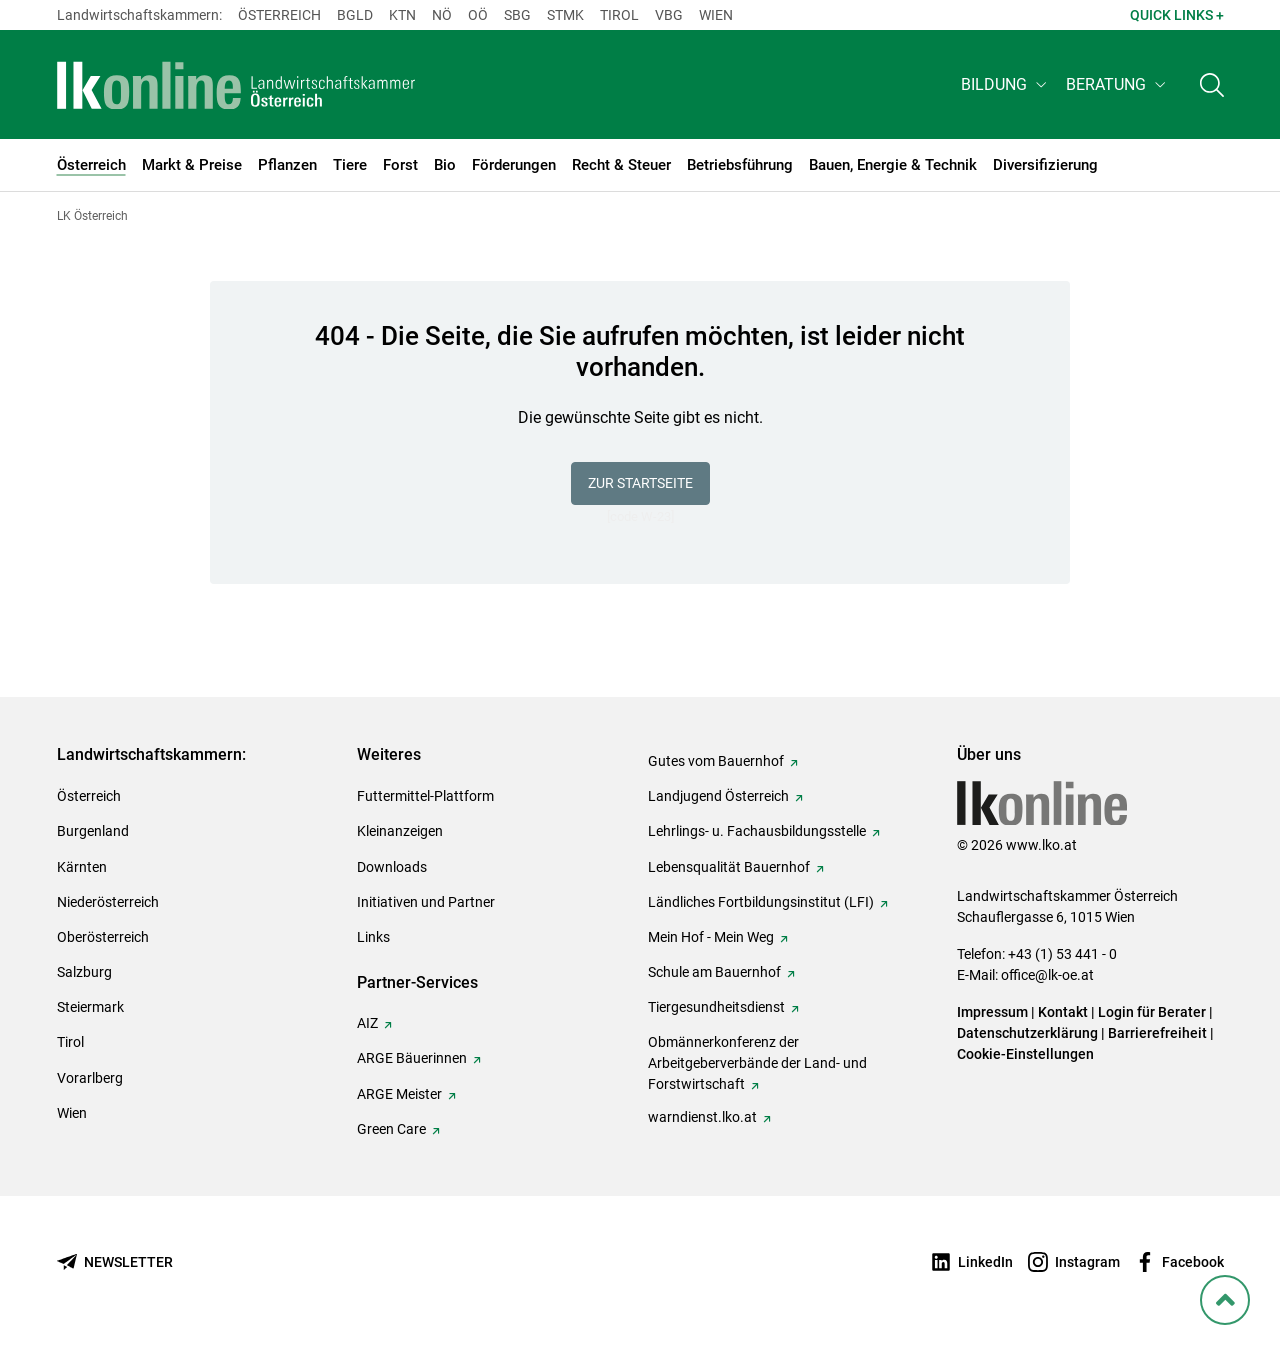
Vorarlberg (90, 1078)
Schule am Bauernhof (714, 972)
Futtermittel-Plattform (425, 796)
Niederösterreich (108, 902)
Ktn (402, 15)
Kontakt (1063, 1012)
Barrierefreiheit (1157, 1033)
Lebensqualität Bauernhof (729, 867)
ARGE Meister (399, 1094)
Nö (442, 15)
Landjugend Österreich (718, 796)
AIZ (367, 1023)
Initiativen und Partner (426, 902)
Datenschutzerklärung (1027, 1033)
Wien (716, 15)
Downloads (392, 867)
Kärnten (82, 867)
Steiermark (90, 1007)
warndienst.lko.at (702, 1117)
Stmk (565, 15)
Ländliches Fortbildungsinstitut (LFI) (761, 902)
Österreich (279, 15)
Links (373, 937)
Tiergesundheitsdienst (716, 1007)
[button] (1005, 86)
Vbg (669, 15)
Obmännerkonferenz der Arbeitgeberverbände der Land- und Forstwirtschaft (757, 1063)
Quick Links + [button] (1177, 15)
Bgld (355, 15)
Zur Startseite (640, 483)
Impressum (992, 1012)
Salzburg (84, 972)
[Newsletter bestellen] (115, 1262)
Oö (478, 15)
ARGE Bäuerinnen (412, 1058)
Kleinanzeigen (400, 831)
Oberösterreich (103, 937)
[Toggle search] (1212, 86)
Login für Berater (1152, 1012)
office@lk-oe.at (1047, 975)
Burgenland (93, 831)
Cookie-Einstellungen (1025, 1054)
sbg (517, 15)
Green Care (391, 1129)
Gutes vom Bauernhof (716, 761)
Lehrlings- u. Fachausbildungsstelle (757, 831)
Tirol (619, 15)
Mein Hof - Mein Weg (711, 937)
